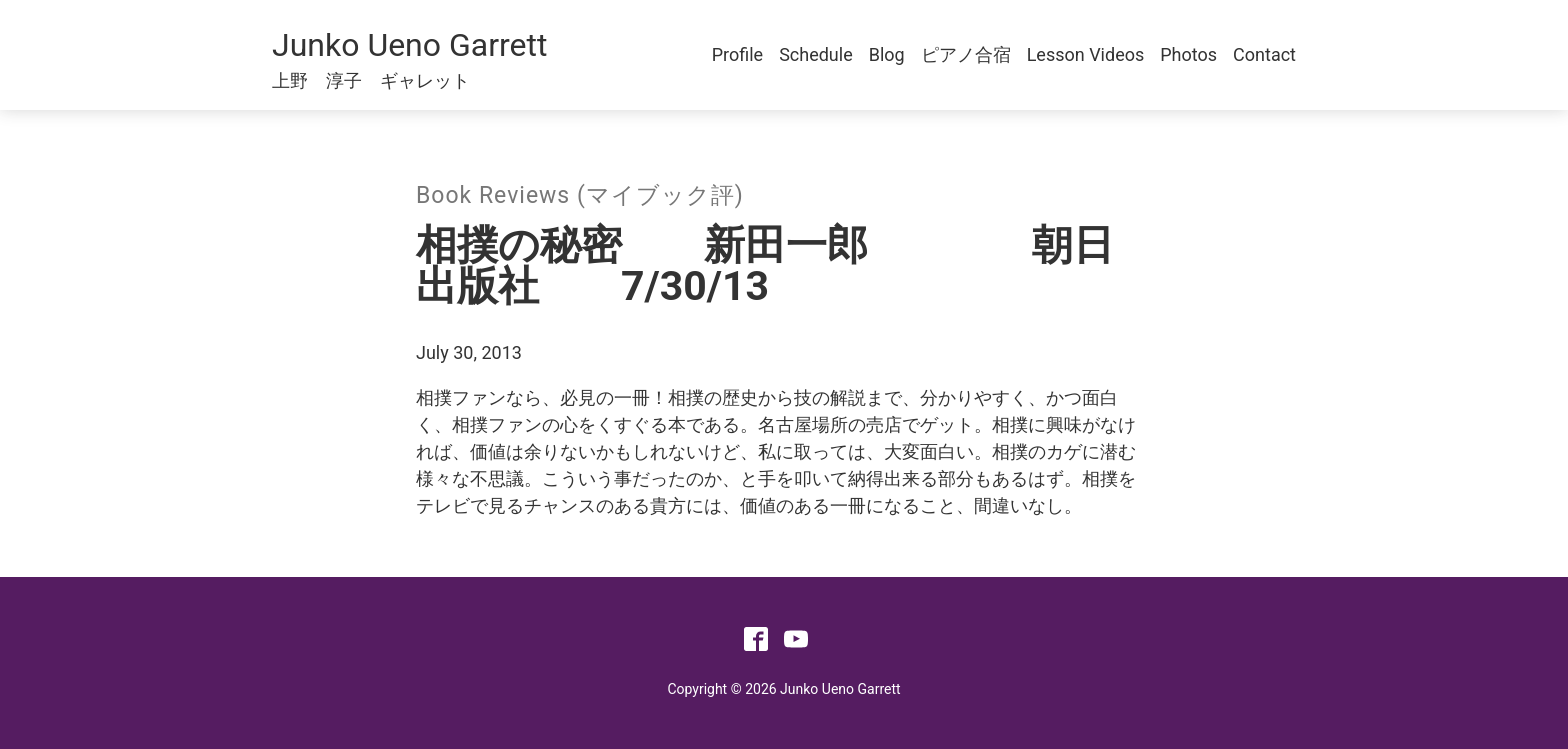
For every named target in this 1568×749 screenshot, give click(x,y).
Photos (1188, 54)
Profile (737, 54)
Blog (887, 54)
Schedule (816, 54)
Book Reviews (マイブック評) (580, 195)
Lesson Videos (1086, 54)
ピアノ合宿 (966, 54)
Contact (1264, 54)
